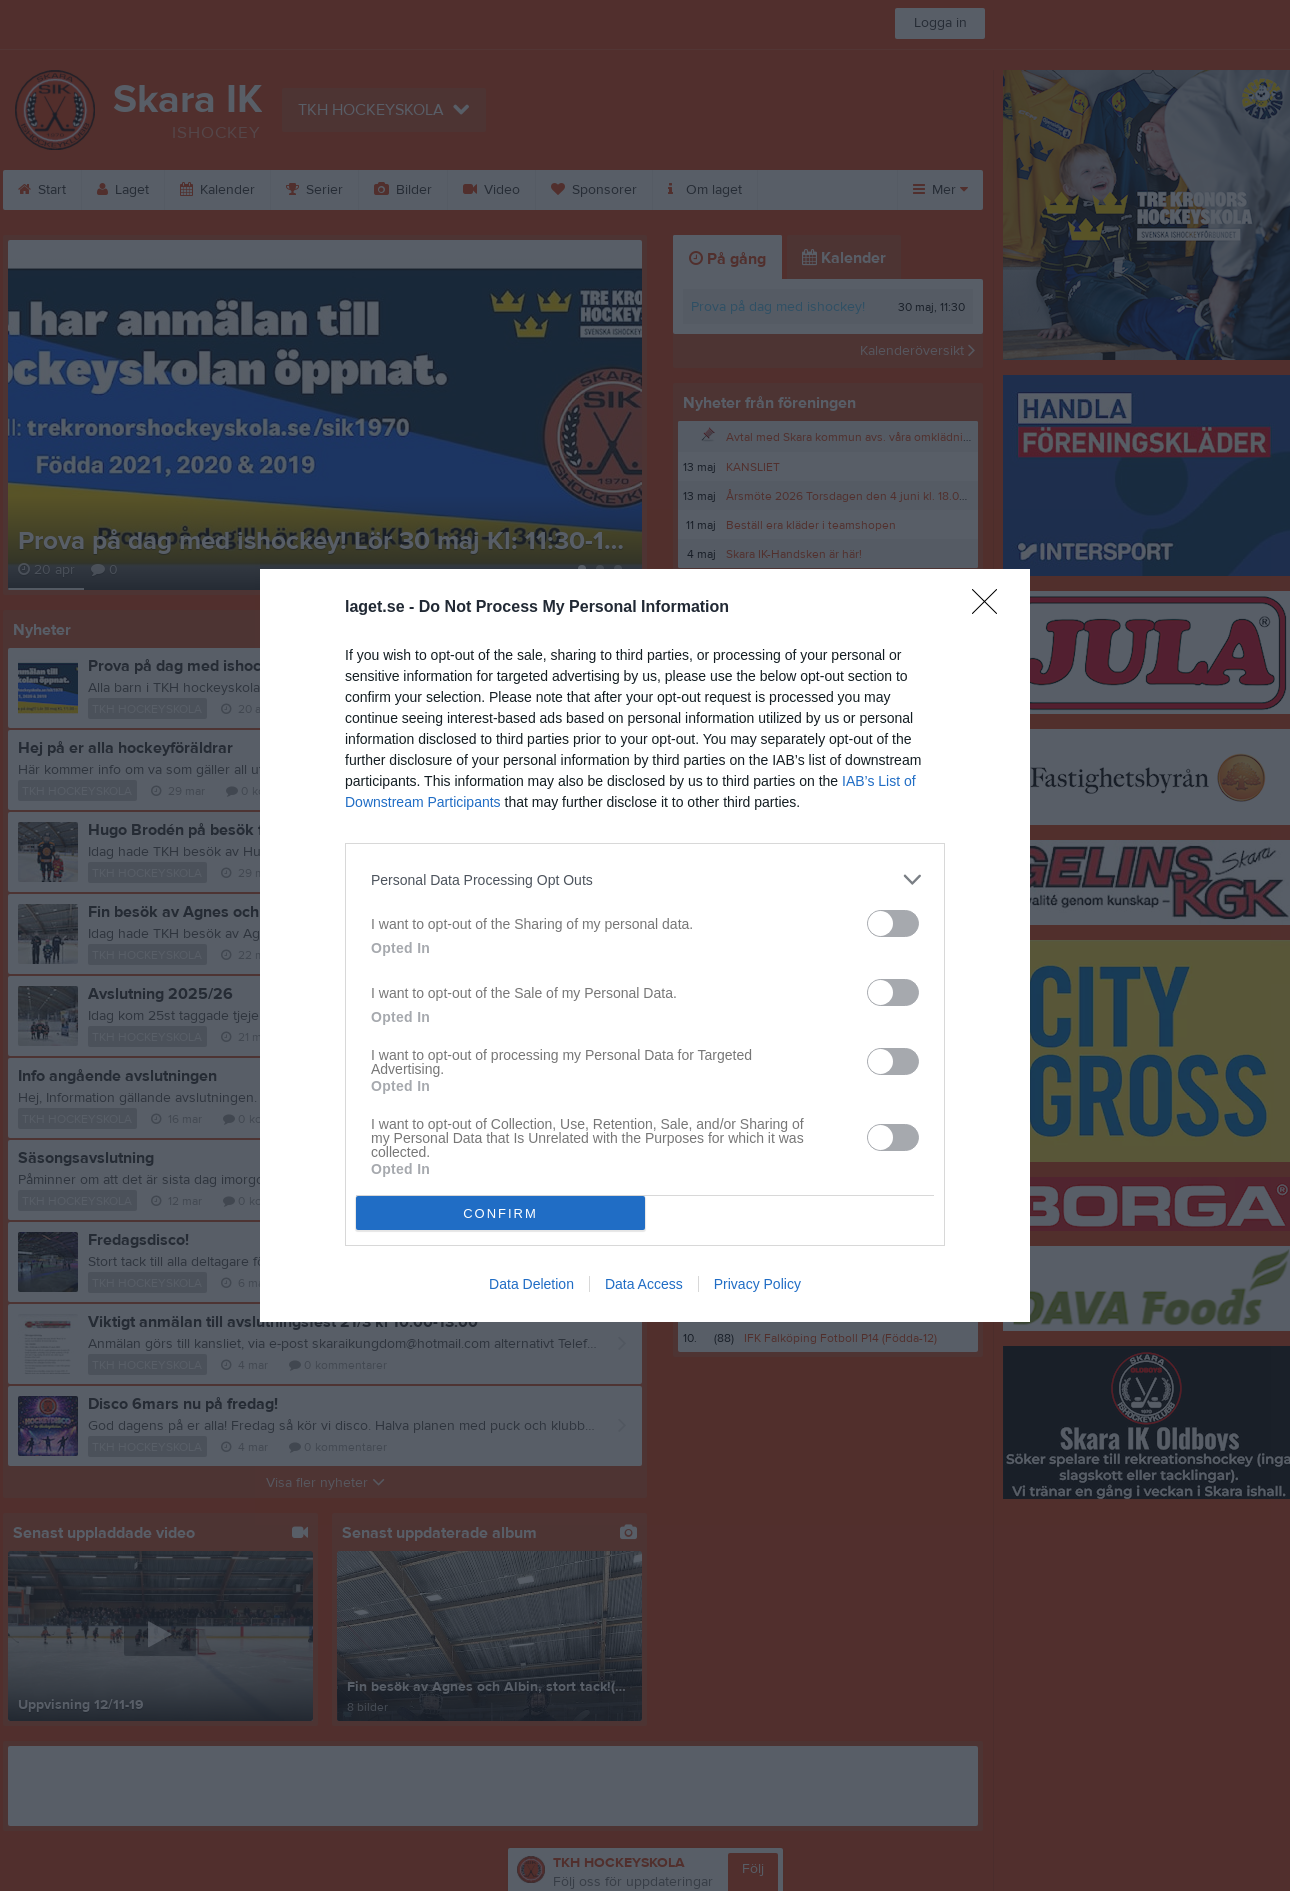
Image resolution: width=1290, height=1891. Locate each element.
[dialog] (645, 945)
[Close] (991, 608)
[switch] (893, 923)
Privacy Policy (757, 1284)
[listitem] (645, 879)
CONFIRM (500, 1213)
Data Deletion (531, 1284)
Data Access (644, 1284)
